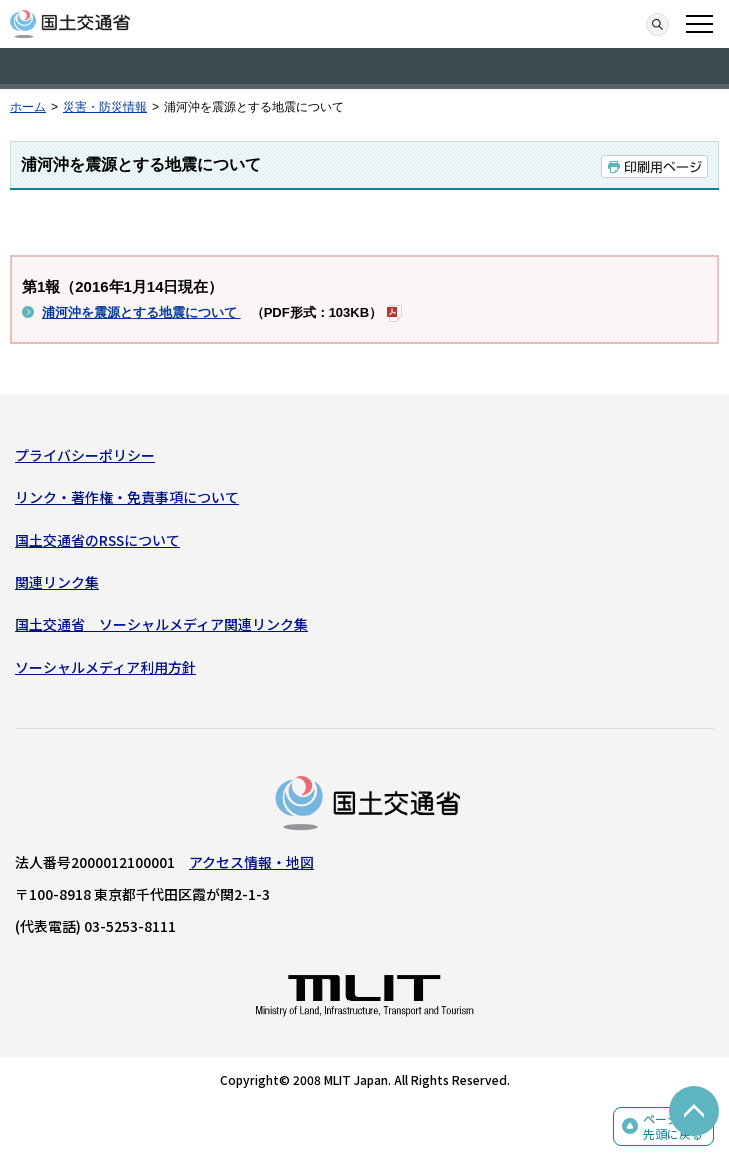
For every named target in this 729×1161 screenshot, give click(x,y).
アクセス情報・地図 (251, 862)
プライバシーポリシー (85, 455)
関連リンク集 (57, 582)
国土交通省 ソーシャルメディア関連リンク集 (161, 624)
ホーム (28, 107)
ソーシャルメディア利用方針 (105, 667)
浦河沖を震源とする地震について (141, 312)
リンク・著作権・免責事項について (127, 497)
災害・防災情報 (105, 107)
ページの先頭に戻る (673, 1126)
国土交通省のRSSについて (97, 540)
